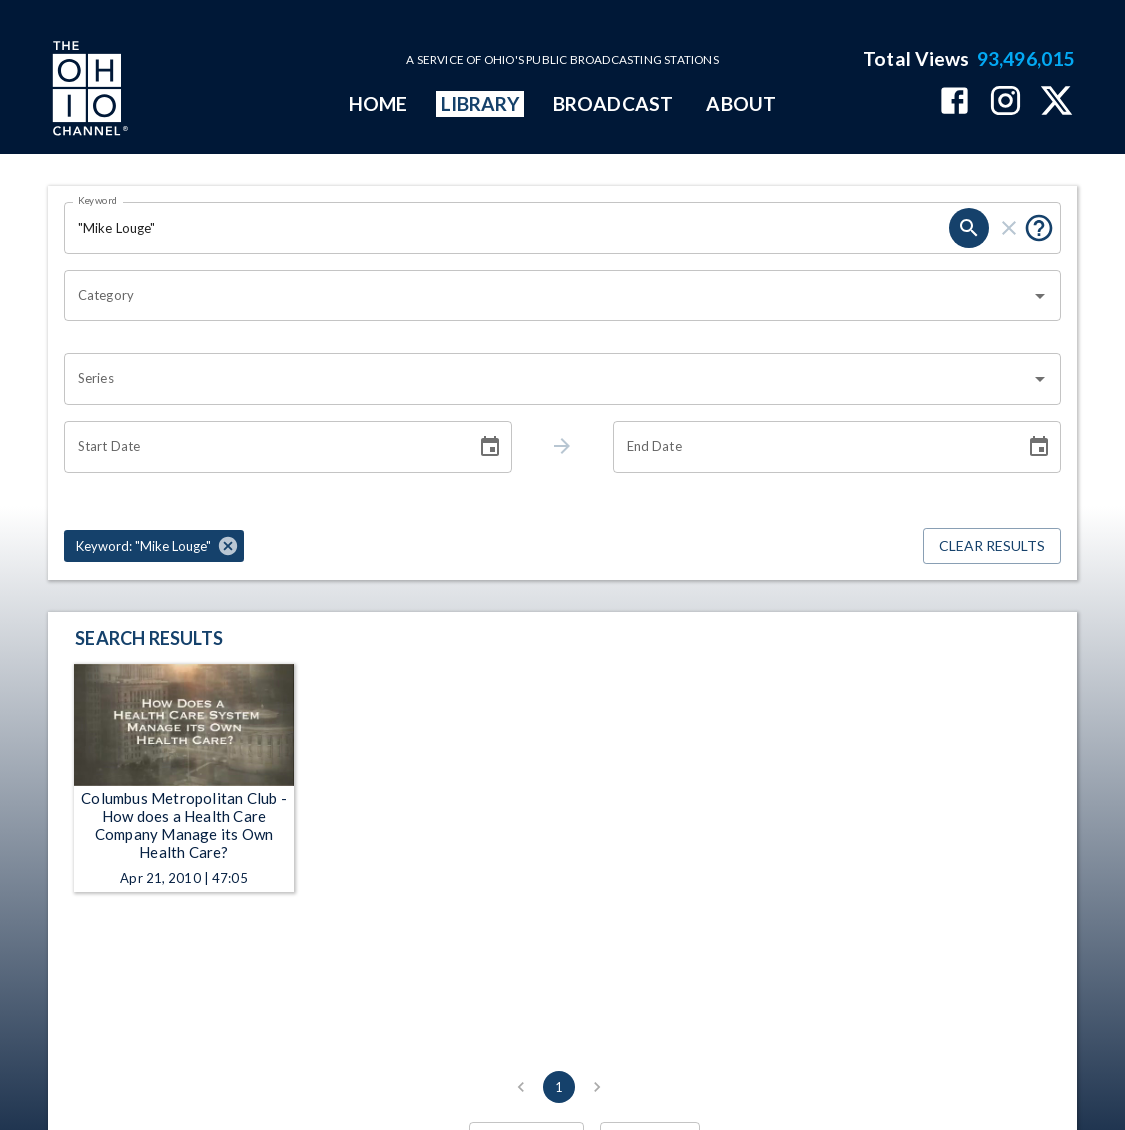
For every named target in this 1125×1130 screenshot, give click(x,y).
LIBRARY (480, 103)
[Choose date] (490, 447)
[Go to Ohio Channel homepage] (88, 91)
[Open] (1040, 296)
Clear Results (992, 546)
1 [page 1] (559, 1087)
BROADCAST (613, 103)
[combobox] (547, 296)
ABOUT (740, 103)
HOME (378, 103)
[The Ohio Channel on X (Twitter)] (1056, 102)
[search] (969, 228)
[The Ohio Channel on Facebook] (954, 102)
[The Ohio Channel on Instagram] (1005, 102)
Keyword (98, 200)
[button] (154, 546)
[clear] (1009, 228)
